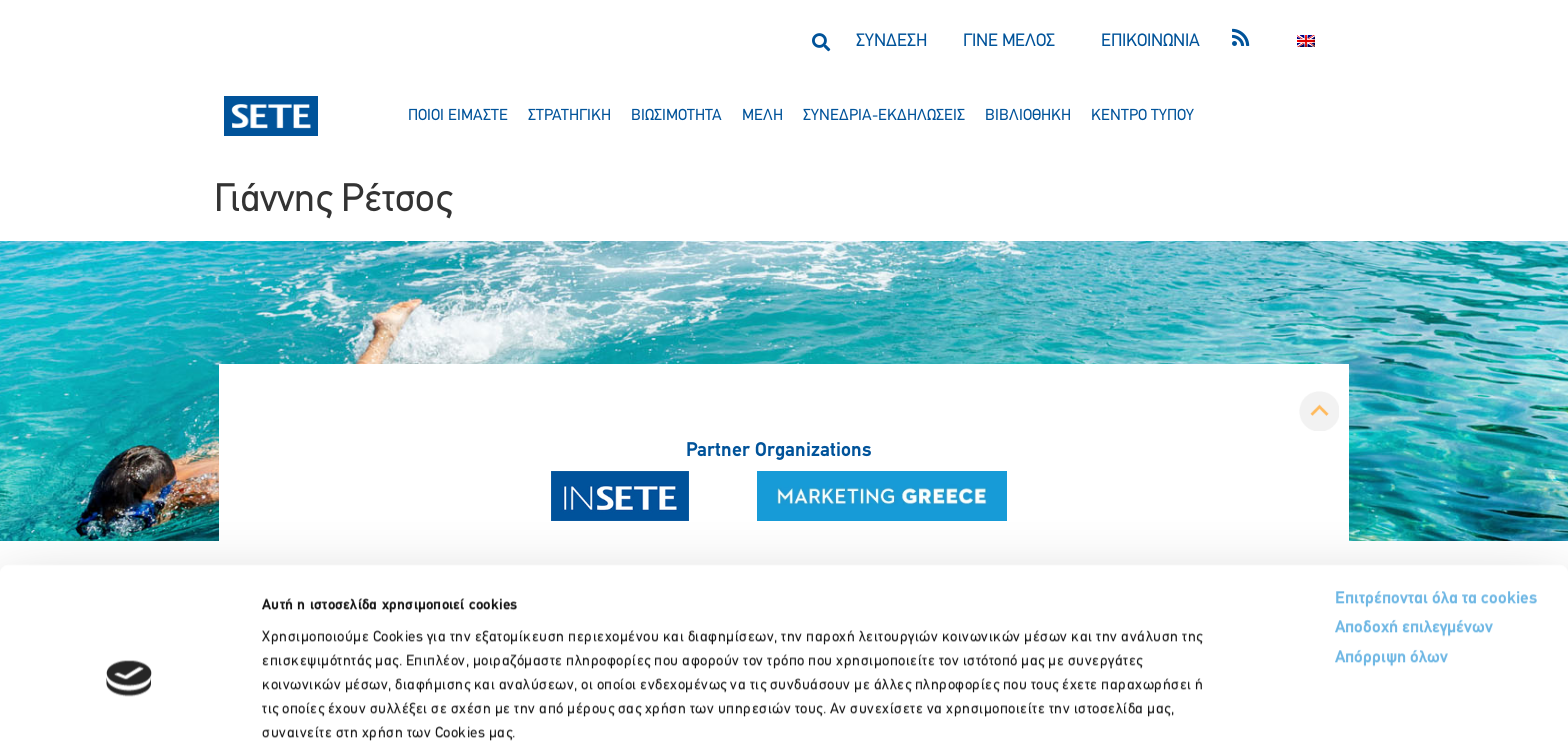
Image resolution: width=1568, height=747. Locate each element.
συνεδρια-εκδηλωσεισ (884, 116)
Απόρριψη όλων (1316, 553)
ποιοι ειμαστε (458, 116)
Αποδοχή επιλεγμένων (1340, 523)
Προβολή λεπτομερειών (1117, 707)
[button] (820, 41)
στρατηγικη (569, 116)
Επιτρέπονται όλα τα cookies (1360, 492)
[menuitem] (1306, 41)
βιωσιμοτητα (676, 116)
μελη (762, 116)
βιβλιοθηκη (1028, 116)
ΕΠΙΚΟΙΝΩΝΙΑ (1150, 41)
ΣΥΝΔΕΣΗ (891, 41)
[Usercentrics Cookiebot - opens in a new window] (129, 708)
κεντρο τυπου (1142, 116)
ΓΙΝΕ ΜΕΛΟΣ (1009, 41)
